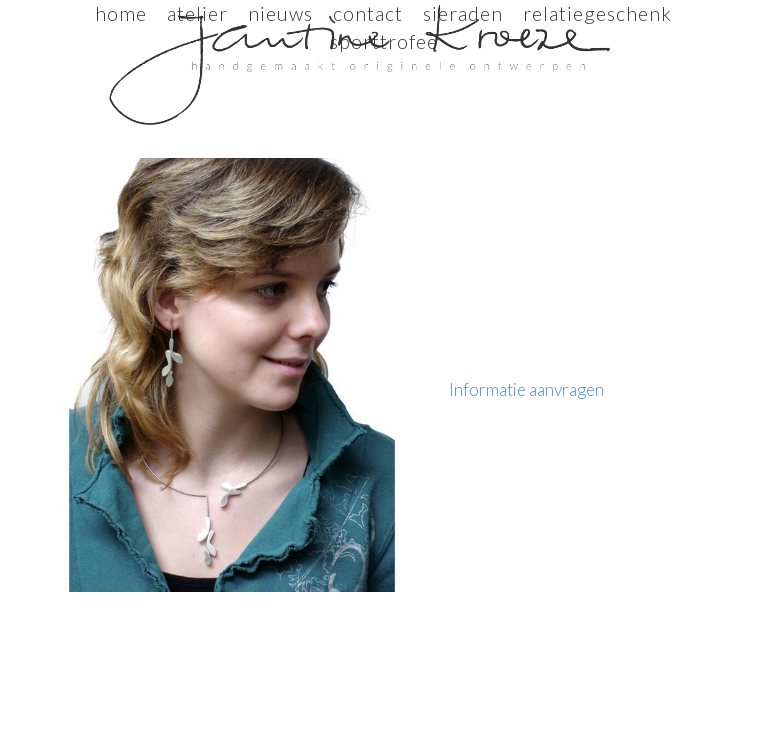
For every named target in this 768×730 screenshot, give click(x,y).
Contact (368, 13)
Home (121, 13)
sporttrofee (384, 41)
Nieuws (280, 13)
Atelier (197, 13)
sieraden (463, 13)
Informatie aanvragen (526, 389)
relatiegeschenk (597, 13)
